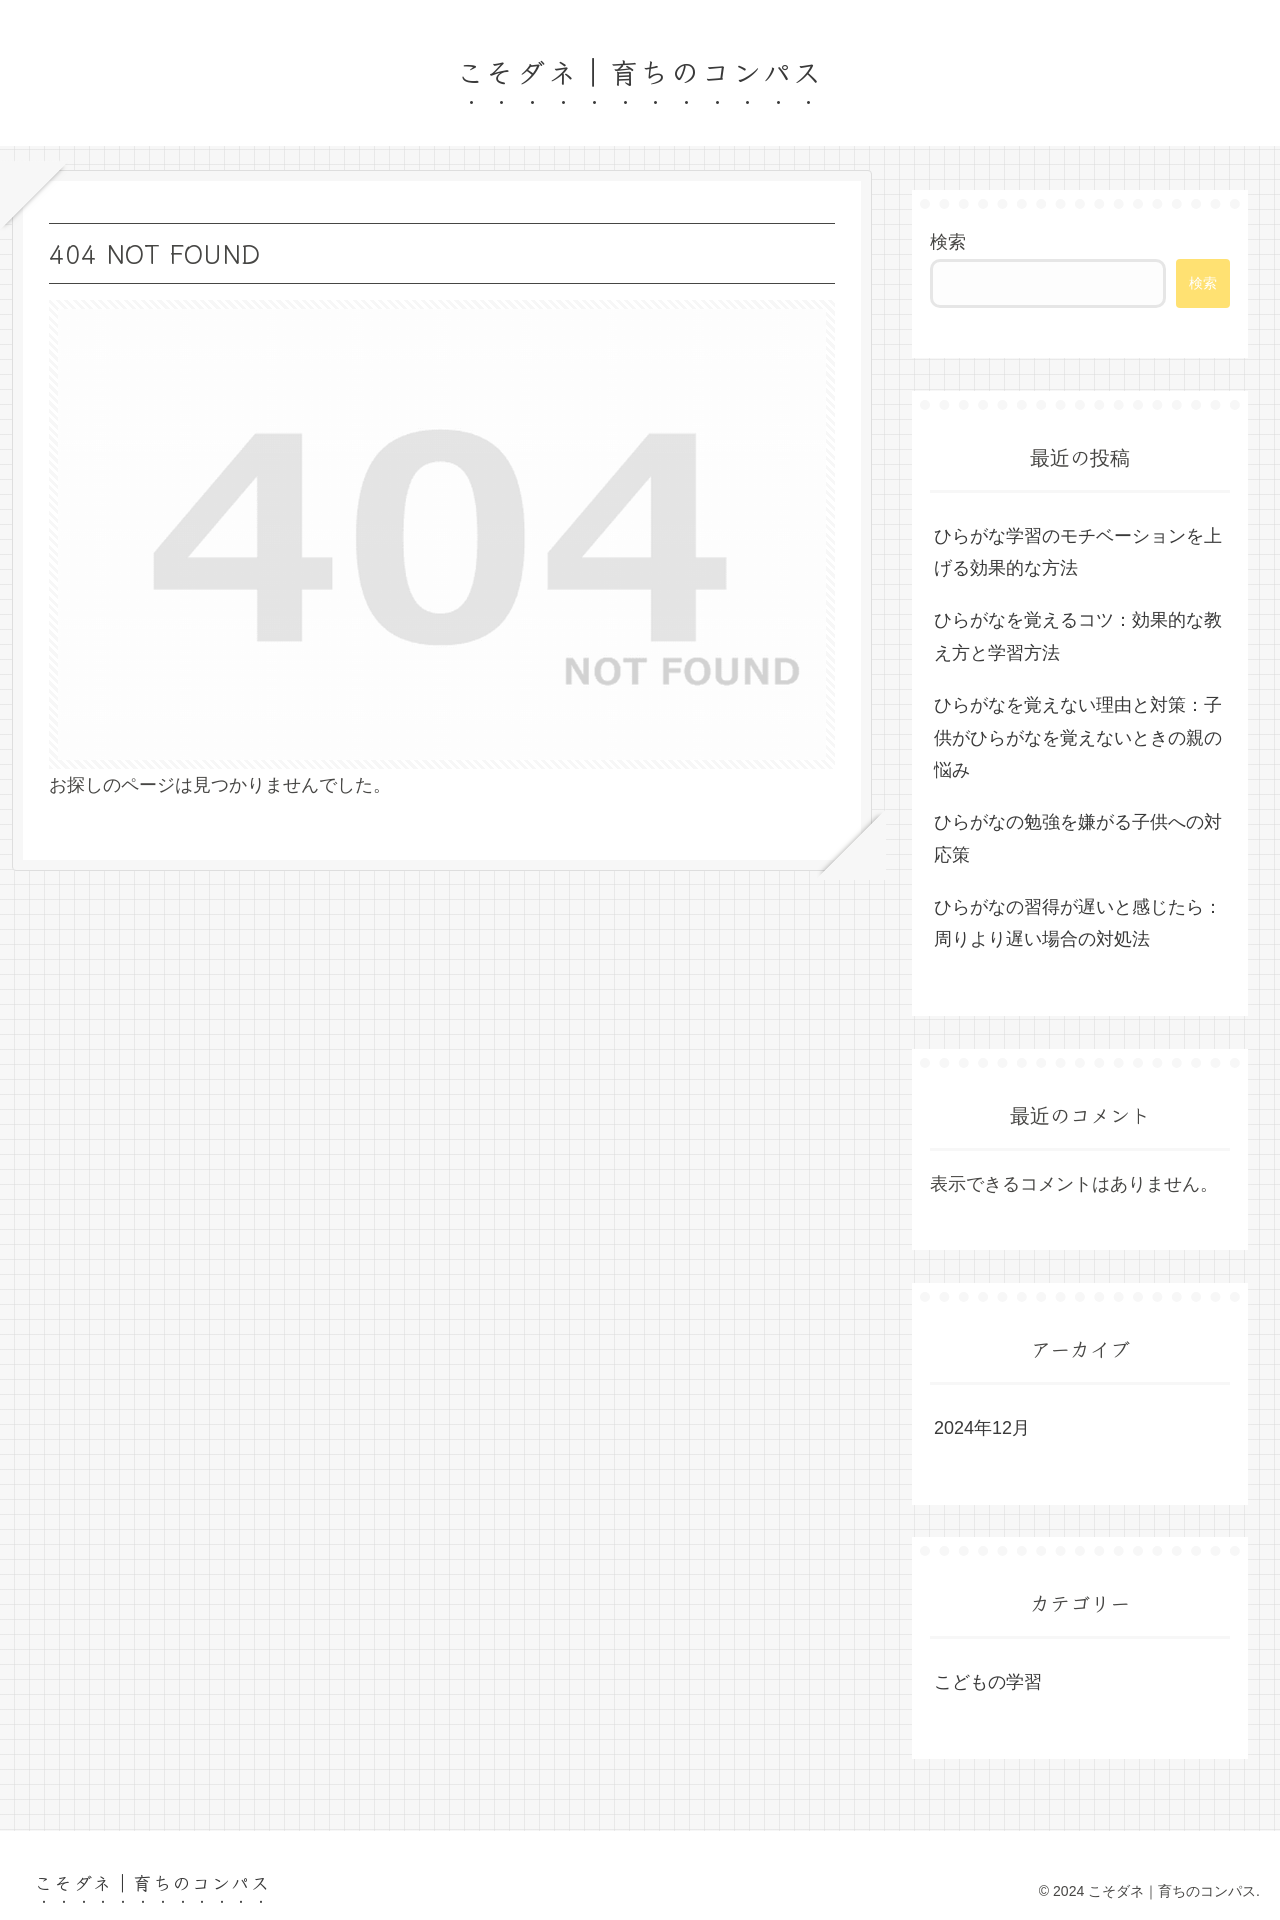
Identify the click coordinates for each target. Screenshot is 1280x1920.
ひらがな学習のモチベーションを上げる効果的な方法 (1078, 552)
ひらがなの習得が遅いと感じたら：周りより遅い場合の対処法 (1078, 923)
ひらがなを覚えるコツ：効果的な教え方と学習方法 (1078, 636)
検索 (948, 242)
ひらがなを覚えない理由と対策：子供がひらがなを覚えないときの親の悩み (1078, 737)
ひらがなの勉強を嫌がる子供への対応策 (1078, 838)
